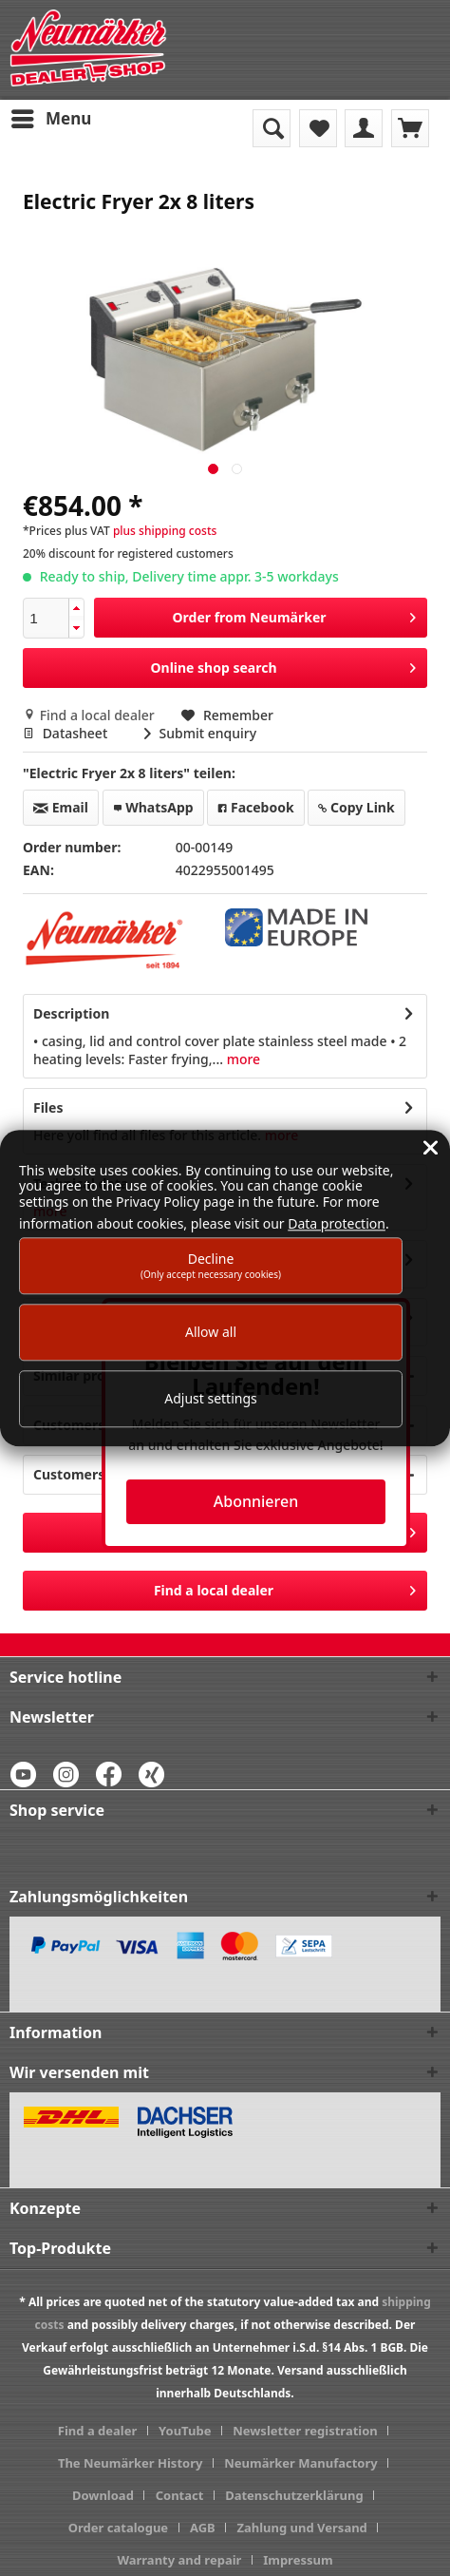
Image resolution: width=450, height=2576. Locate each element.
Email (60, 807)
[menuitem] (50, 119)
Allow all (210, 1332)
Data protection (336, 1223)
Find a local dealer (90, 715)
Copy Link (356, 807)
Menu (51, 116)
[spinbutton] (46, 618)
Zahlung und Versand (301, 2527)
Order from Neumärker (294, 614)
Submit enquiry (200, 733)
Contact (180, 2495)
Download (103, 2495)
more (241, 1059)
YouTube (185, 2430)
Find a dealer (97, 2430)
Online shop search (283, 665)
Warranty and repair (179, 2559)
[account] (364, 128)
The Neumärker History (130, 2462)
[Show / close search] (272, 128)
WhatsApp (153, 807)
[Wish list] (318, 128)
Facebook (255, 807)
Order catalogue (118, 2527)
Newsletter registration (305, 2430)
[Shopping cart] (410, 128)
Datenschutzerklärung (294, 2495)
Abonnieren (256, 1501)
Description (71, 1013)
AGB (203, 2527)
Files (48, 1107)
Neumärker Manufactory (301, 2462)
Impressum (297, 2559)
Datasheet (67, 733)
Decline (211, 1265)
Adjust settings (210, 1399)
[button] (76, 609)
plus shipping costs (164, 531)
